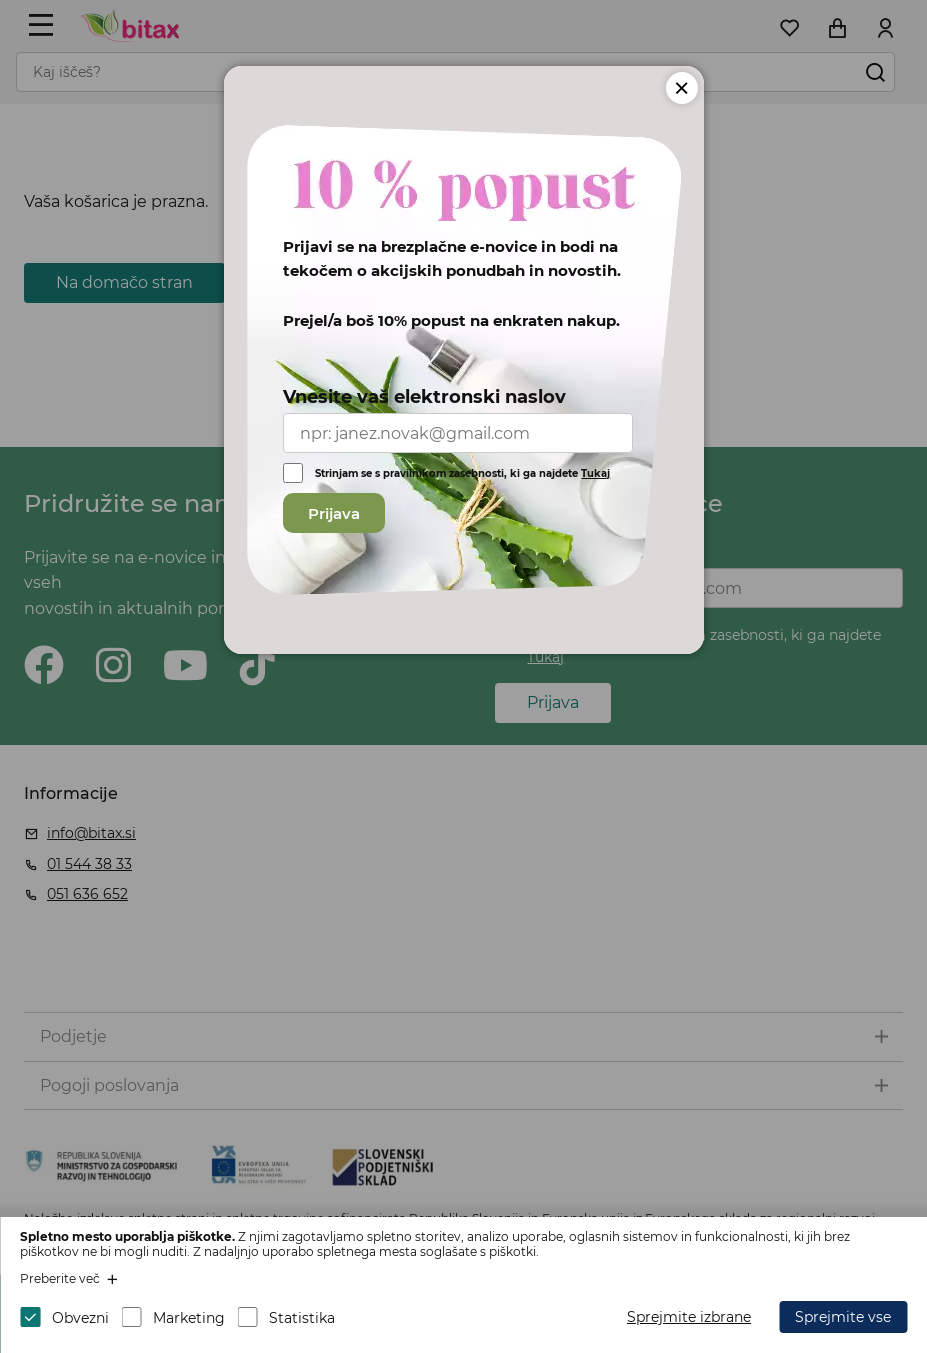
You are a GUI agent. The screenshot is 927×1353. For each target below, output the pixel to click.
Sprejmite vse (843, 1317)
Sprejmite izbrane (689, 1317)
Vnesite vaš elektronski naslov (424, 397)
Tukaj (595, 473)
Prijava (334, 513)
